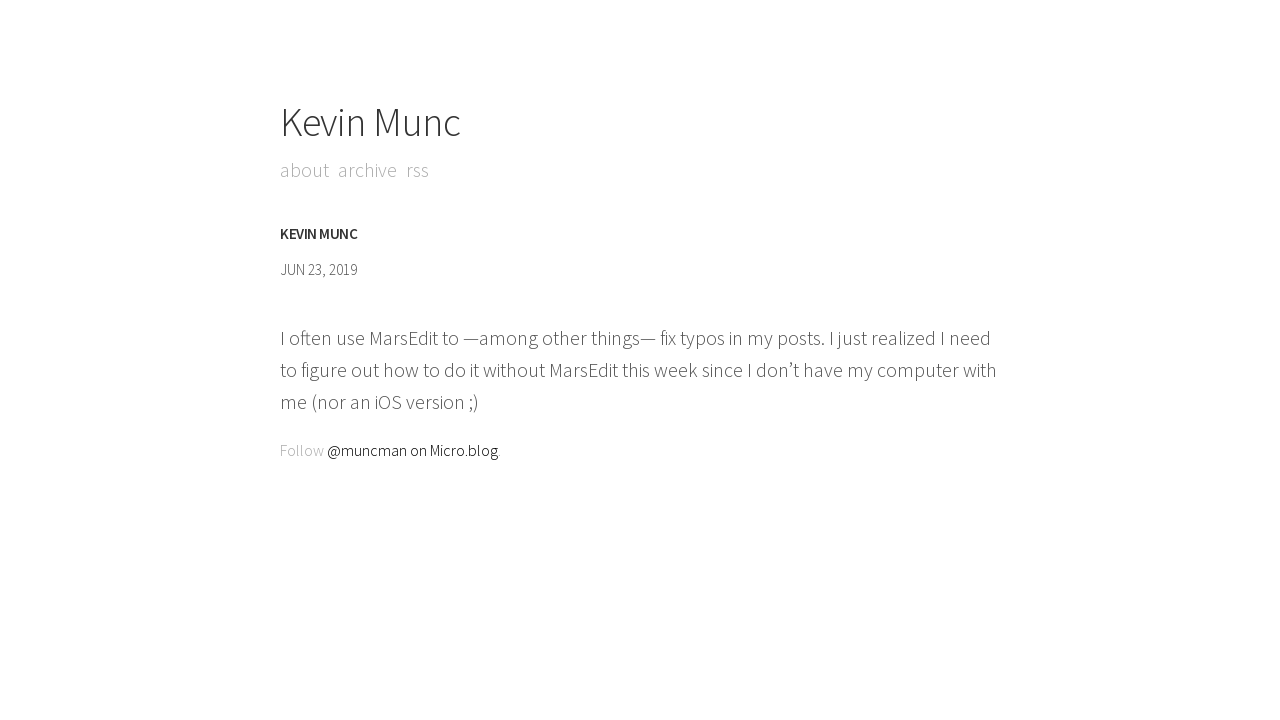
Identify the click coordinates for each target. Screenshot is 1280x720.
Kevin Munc (370, 122)
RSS (417, 169)
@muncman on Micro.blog (412, 450)
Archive (367, 169)
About (304, 169)
